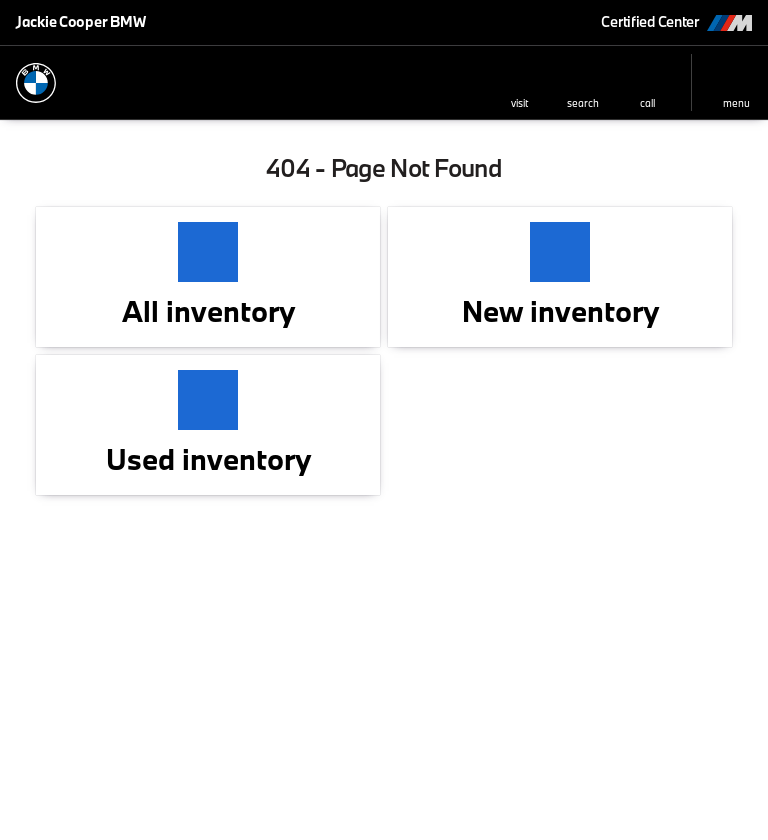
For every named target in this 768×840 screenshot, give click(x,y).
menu (736, 103)
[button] (519, 82)
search (583, 103)
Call (647, 103)
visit (519, 103)
